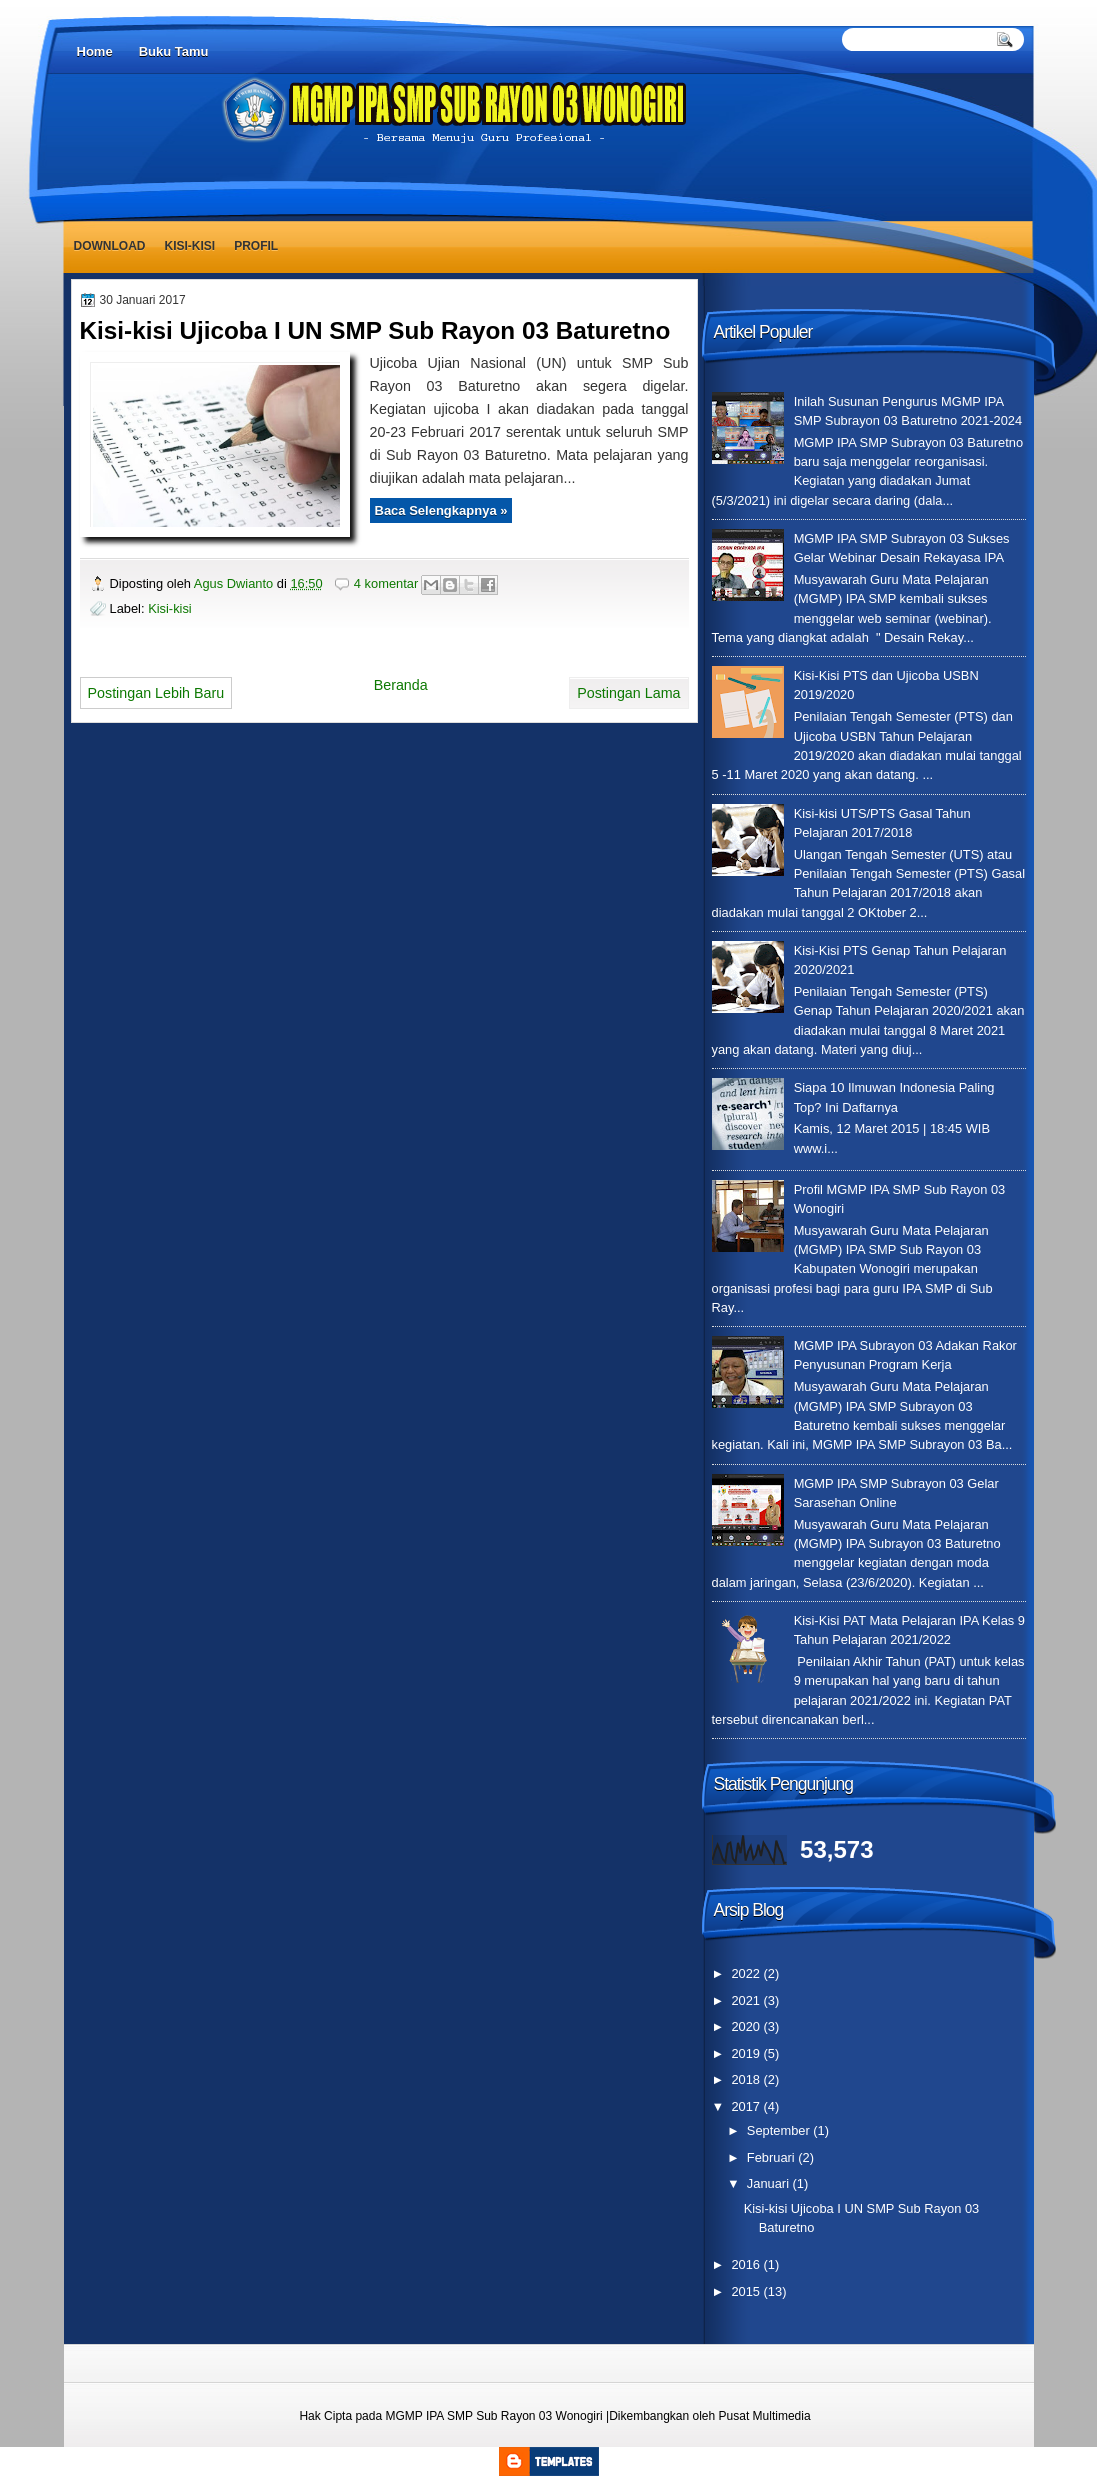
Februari (772, 2157)
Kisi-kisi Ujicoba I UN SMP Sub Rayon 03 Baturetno (375, 330)
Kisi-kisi (190, 246)
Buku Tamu (174, 51)
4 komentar (386, 583)
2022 (747, 1973)
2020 (747, 2026)
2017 (747, 2106)
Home (95, 51)
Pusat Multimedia (765, 2416)
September (780, 2130)
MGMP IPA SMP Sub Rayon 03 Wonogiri (493, 2416)
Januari (770, 2183)
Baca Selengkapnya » (441, 510)
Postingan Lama (628, 693)
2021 (747, 2000)
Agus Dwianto (235, 583)
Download (110, 246)
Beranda (401, 685)
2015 (747, 2291)
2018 (747, 2079)
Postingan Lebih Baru (156, 693)
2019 (747, 2053)
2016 (747, 2264)
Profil (256, 246)
